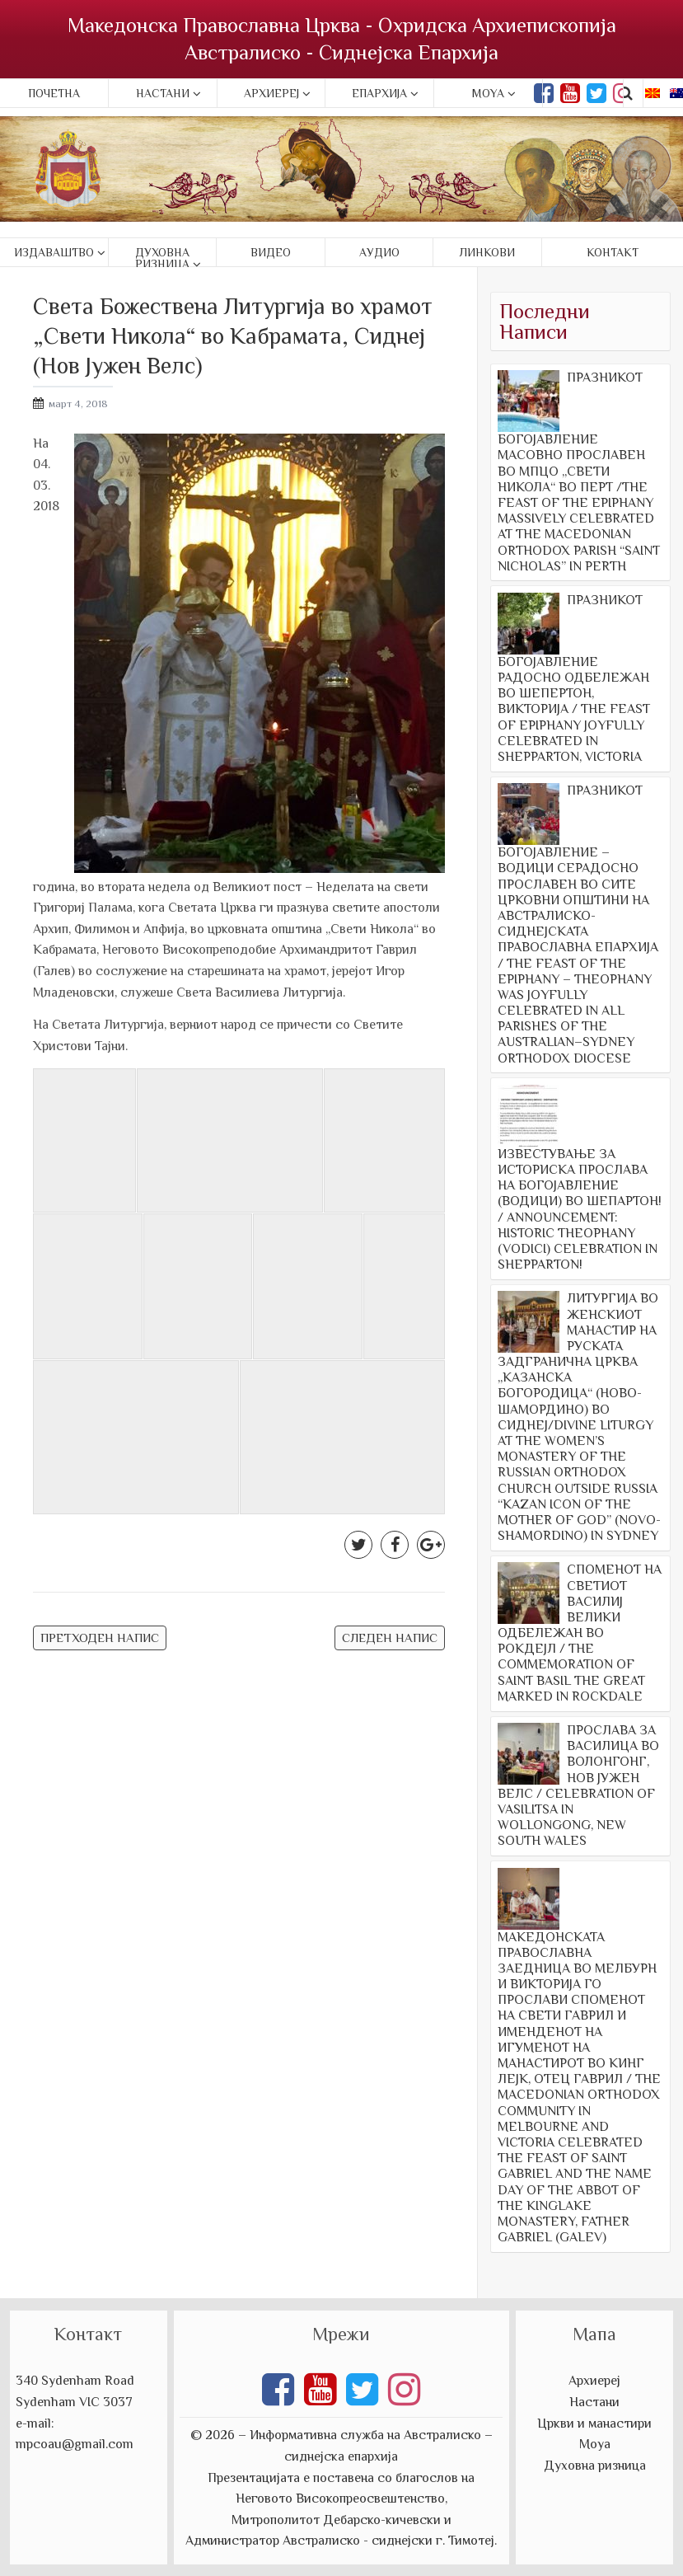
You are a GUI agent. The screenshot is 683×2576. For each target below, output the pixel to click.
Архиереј (271, 93)
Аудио (379, 252)
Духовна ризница (162, 258)
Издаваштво (54, 252)
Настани (162, 93)
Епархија (379, 93)
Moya (488, 93)
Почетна (54, 93)
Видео (270, 252)
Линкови (487, 252)
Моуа (594, 2444)
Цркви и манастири (594, 2423)
